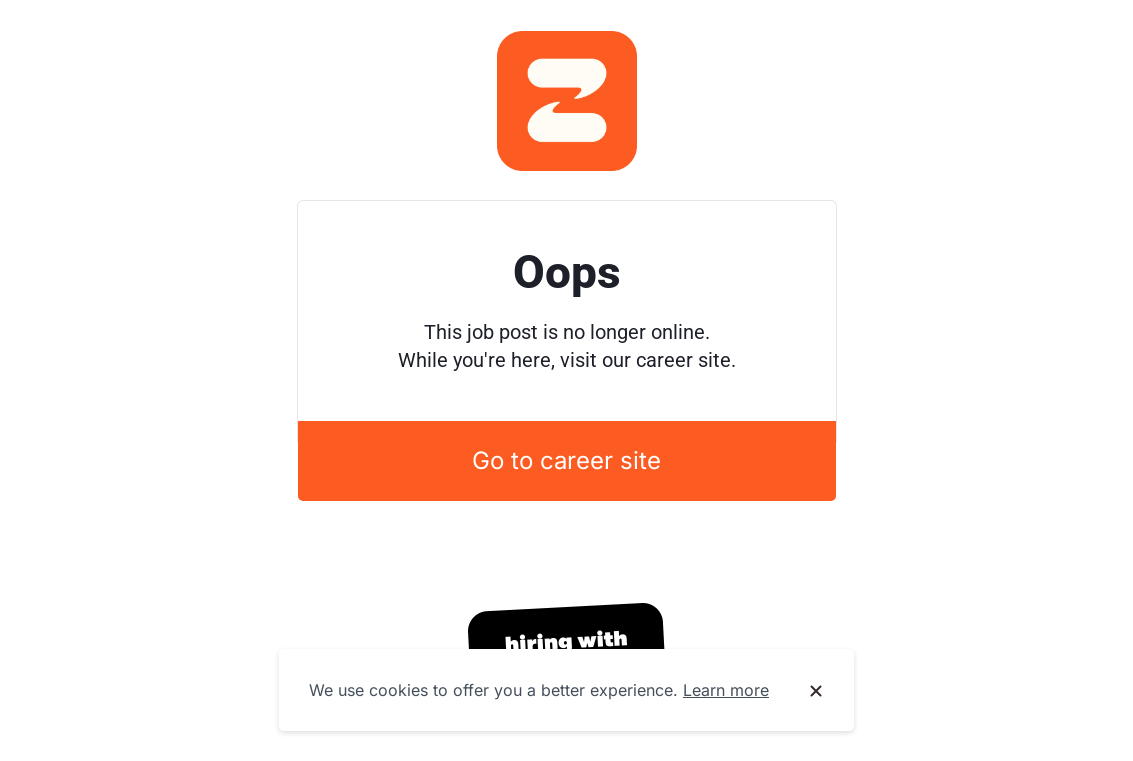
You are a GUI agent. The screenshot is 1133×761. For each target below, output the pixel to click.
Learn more (726, 690)
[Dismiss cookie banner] (816, 691)
